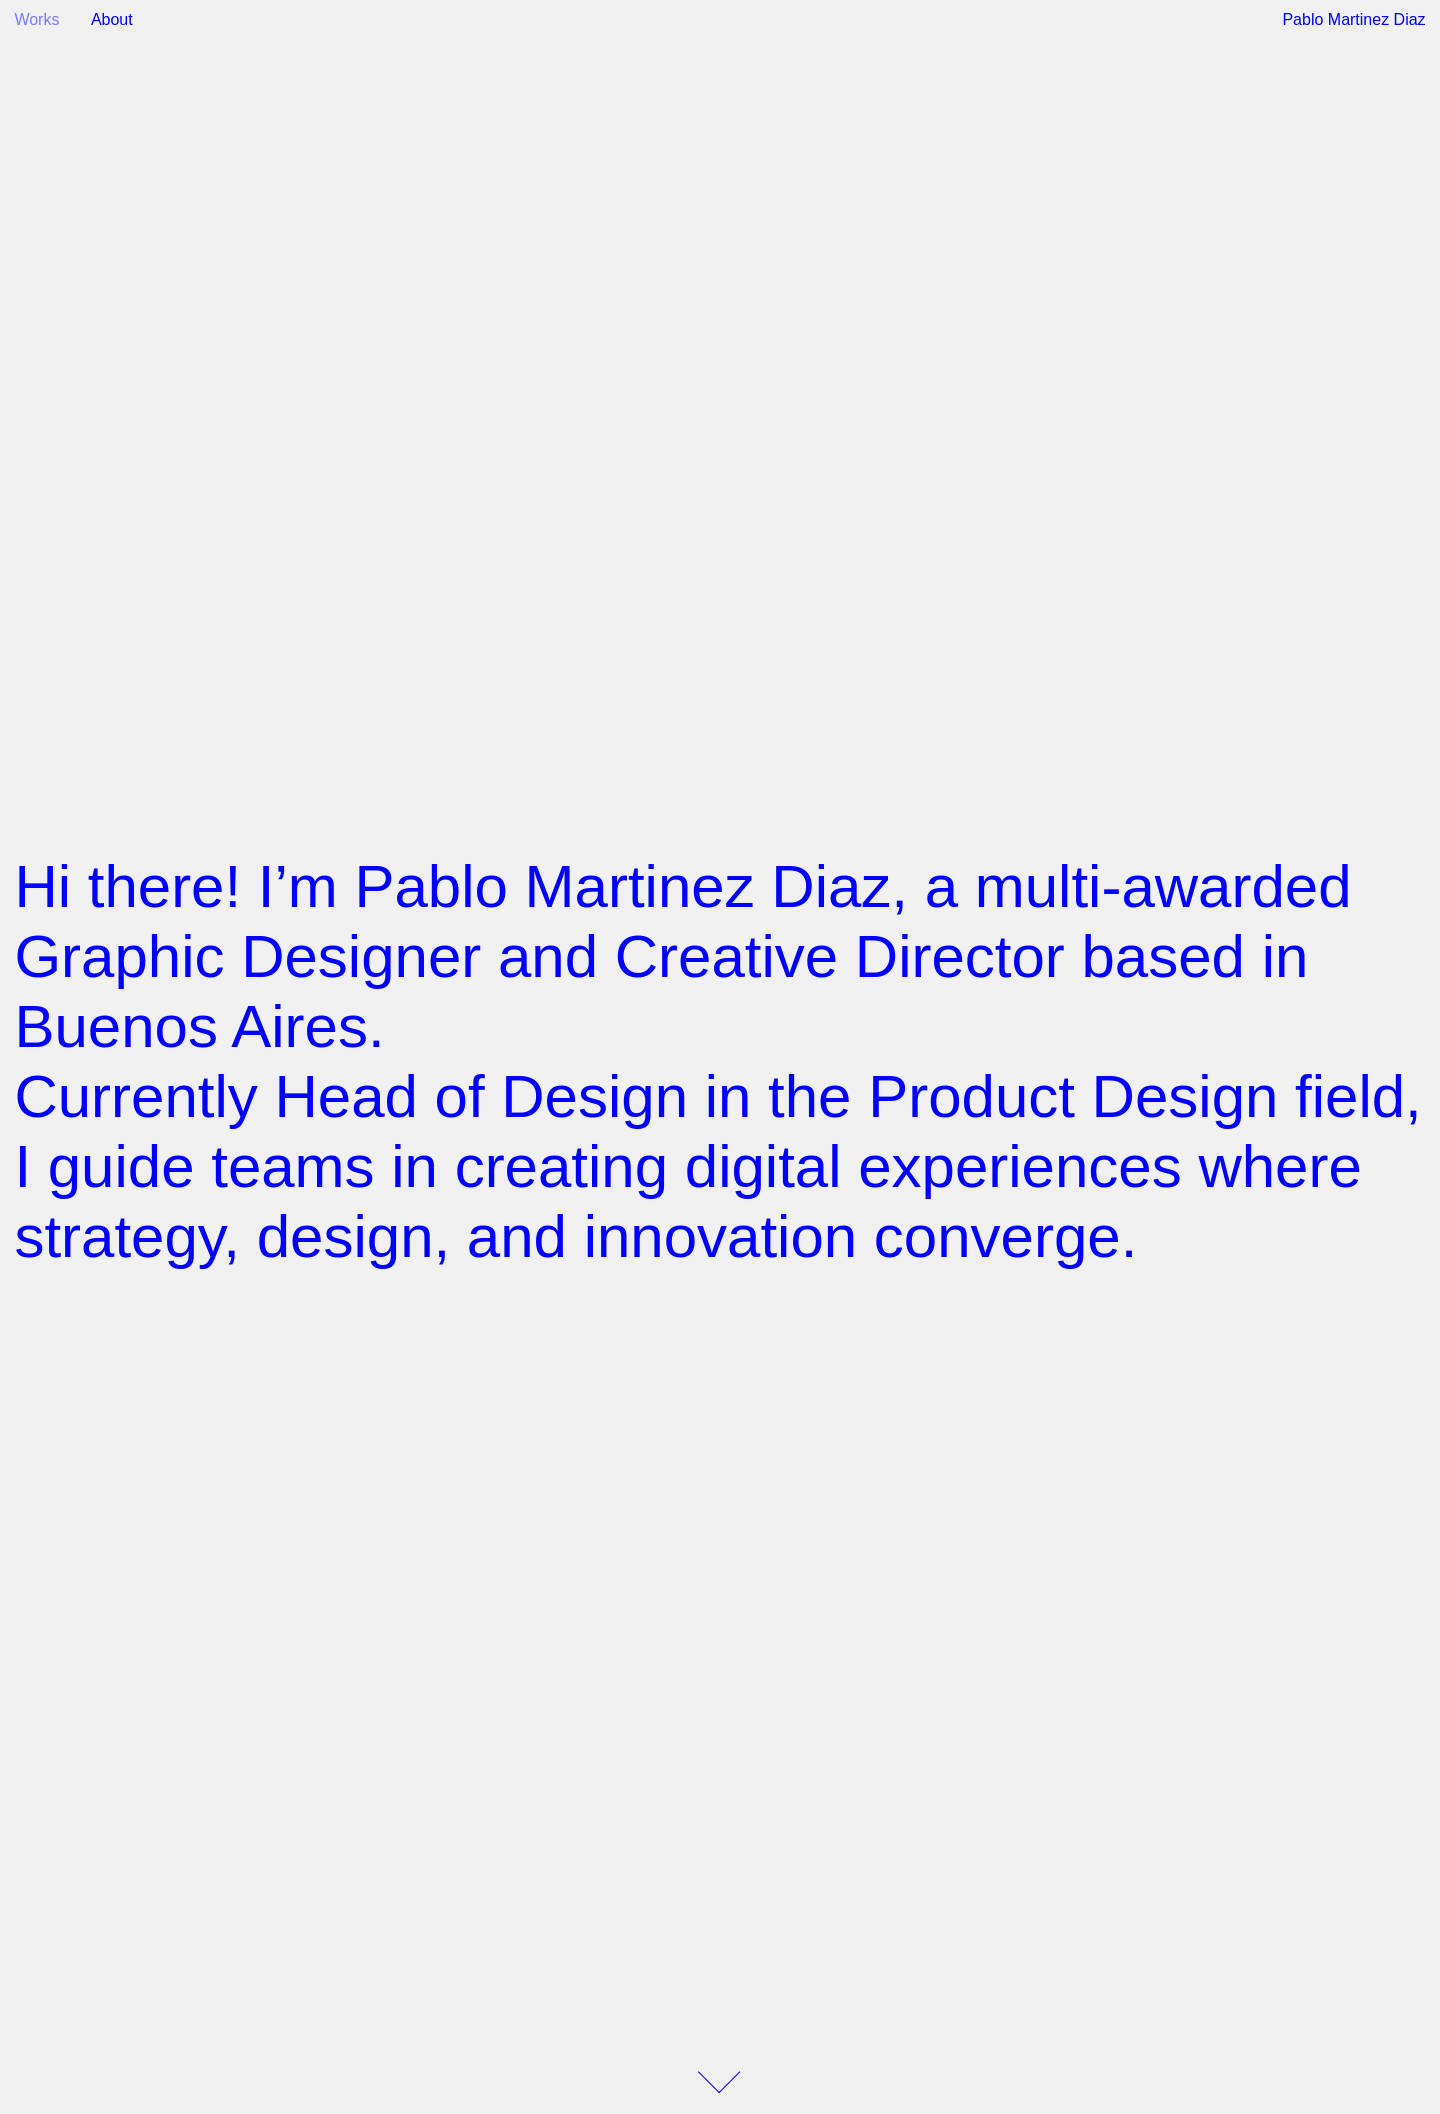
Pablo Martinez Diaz (1353, 19)
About (112, 19)
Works (36, 19)
